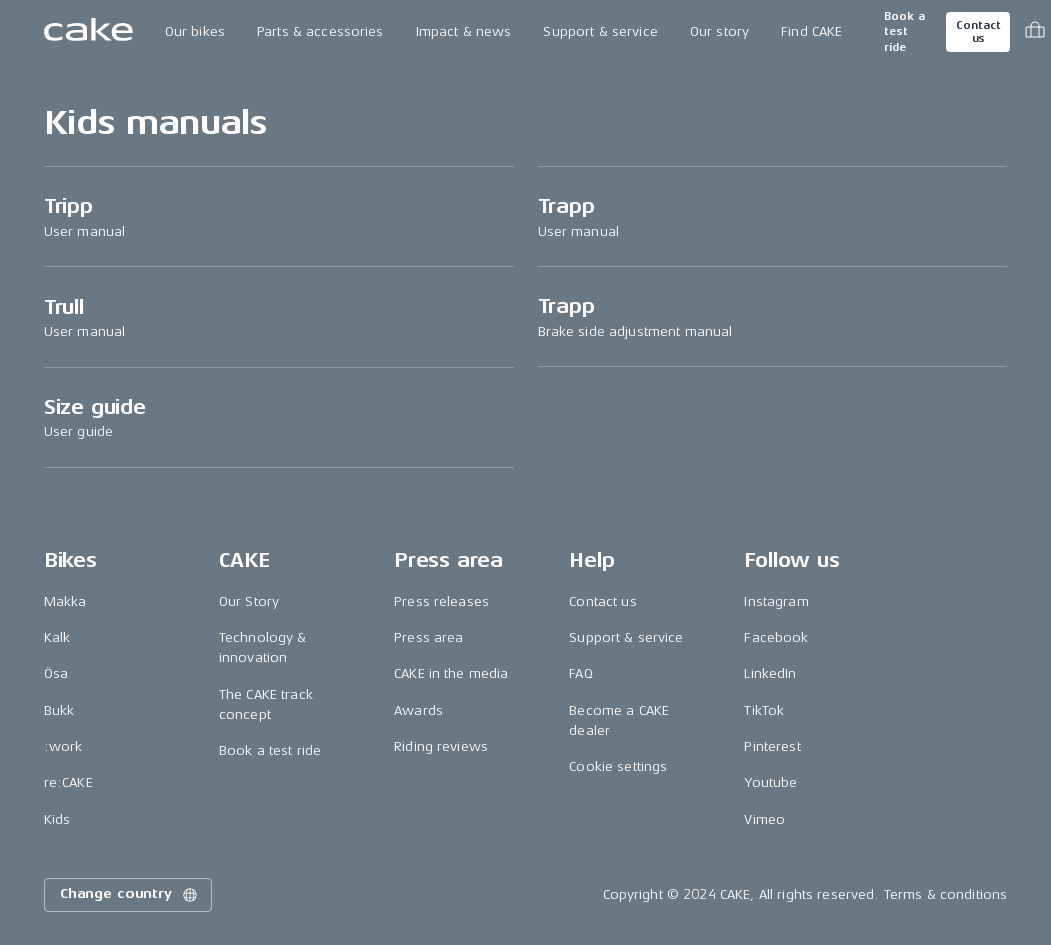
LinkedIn (770, 673)
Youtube (770, 782)
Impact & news (464, 31)
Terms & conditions (946, 894)
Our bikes (195, 31)
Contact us (978, 32)
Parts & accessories (320, 31)
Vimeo (764, 819)
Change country (130, 895)
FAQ (580, 673)
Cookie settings (618, 766)
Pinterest (772, 746)
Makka (65, 601)
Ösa (56, 673)
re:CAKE (68, 782)
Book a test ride (904, 32)
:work (63, 746)
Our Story (249, 601)
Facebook (776, 637)
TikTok (764, 710)
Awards (418, 710)
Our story (719, 31)
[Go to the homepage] (88, 32)
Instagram (776, 601)
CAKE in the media (451, 673)
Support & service (600, 31)
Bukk (59, 710)
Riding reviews (441, 746)
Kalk (57, 637)
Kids (57, 819)
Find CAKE (811, 31)
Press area (428, 637)
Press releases (441, 601)
